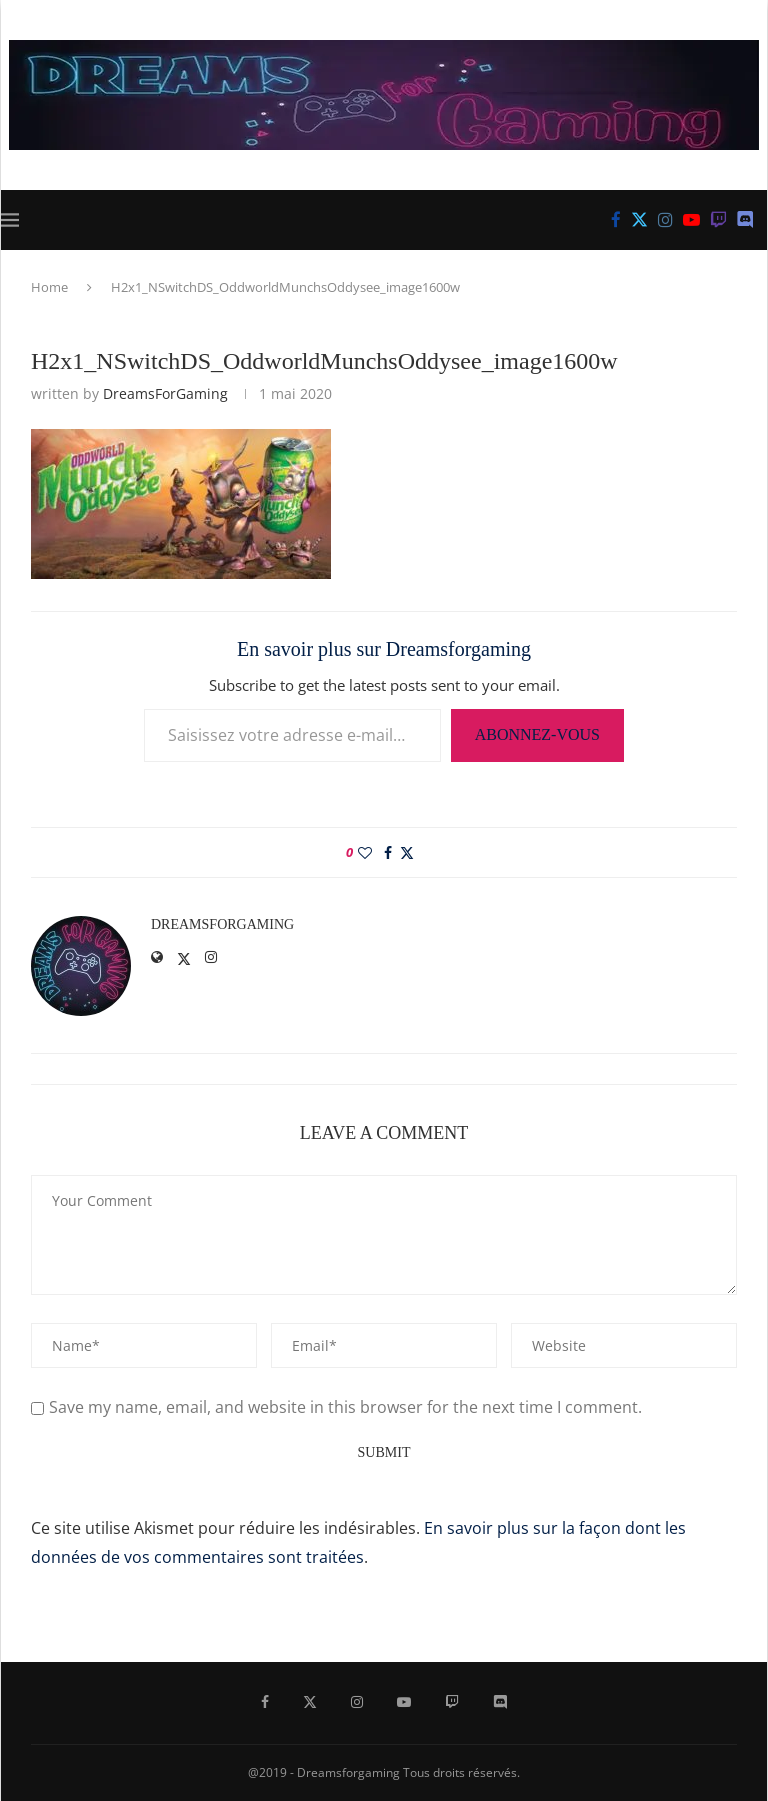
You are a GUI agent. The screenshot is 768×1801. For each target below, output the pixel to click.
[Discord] (745, 220)
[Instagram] (665, 220)
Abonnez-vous (537, 734)
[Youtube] (691, 220)
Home (49, 287)
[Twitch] (718, 220)
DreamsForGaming (165, 393)
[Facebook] (616, 220)
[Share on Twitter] (407, 852)
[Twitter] (639, 220)
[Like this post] (365, 852)
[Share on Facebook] (388, 852)
